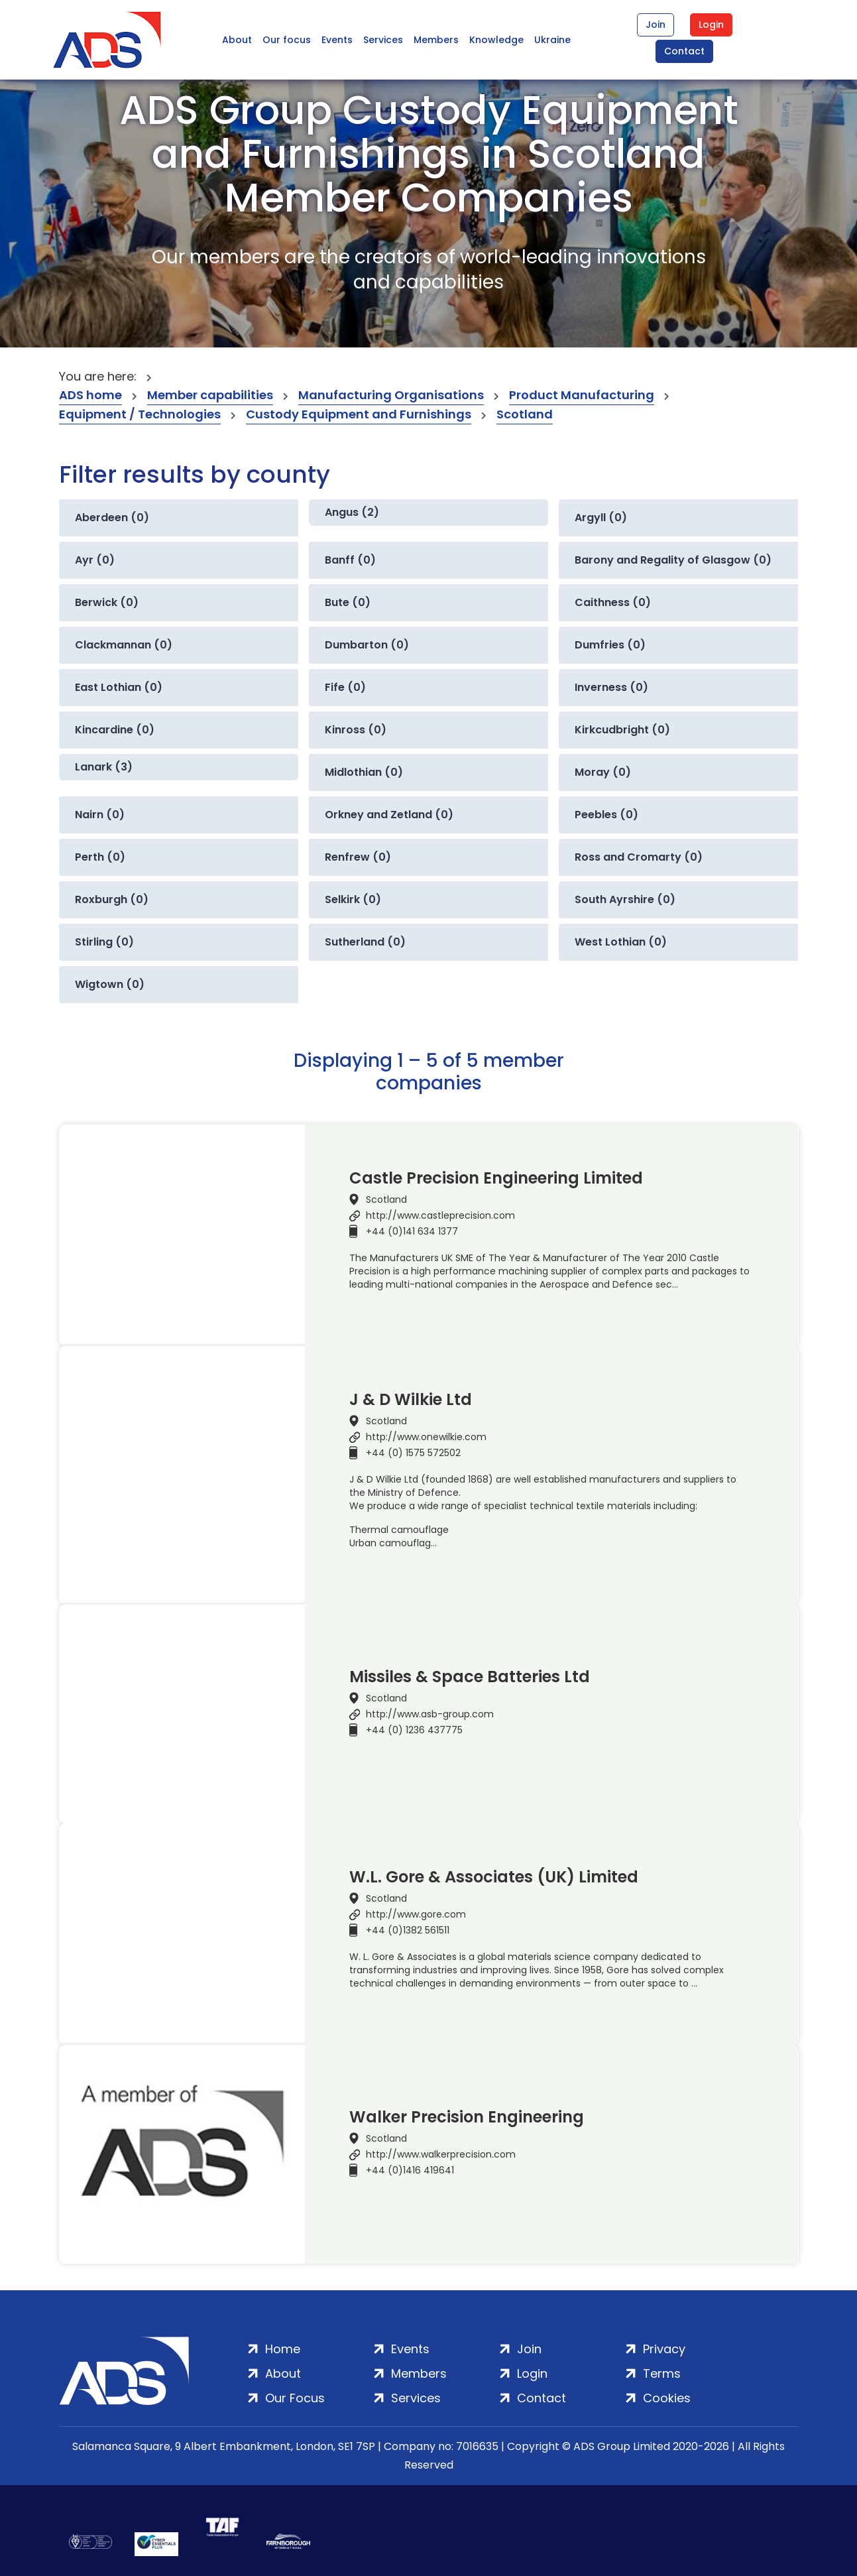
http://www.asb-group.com (430, 1714)
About (237, 39)
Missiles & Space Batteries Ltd (469, 1677)
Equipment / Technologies (140, 414)
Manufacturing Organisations (391, 395)
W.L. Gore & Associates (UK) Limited (493, 1877)
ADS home (90, 395)
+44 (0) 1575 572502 (413, 1452)
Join (655, 24)
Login (711, 24)
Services (383, 39)
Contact (684, 51)
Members (436, 39)
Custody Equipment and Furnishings (358, 414)
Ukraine (552, 39)
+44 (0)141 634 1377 (412, 1231)
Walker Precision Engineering (466, 2117)
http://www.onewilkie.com (426, 1436)
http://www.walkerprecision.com (441, 2154)
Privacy (664, 2349)
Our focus (286, 39)
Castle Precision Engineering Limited (496, 1178)
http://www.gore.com (416, 1914)
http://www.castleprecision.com (440, 1215)
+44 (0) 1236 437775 (414, 1730)
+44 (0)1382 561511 (407, 1930)
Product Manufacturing (581, 395)
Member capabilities (210, 395)
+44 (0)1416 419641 (410, 2170)
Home (282, 2349)
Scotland (524, 414)
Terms (662, 2373)
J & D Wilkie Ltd (410, 1399)
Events (337, 39)
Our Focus (295, 2398)
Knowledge (496, 39)
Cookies (667, 2398)
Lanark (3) (104, 766)
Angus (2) (352, 512)
